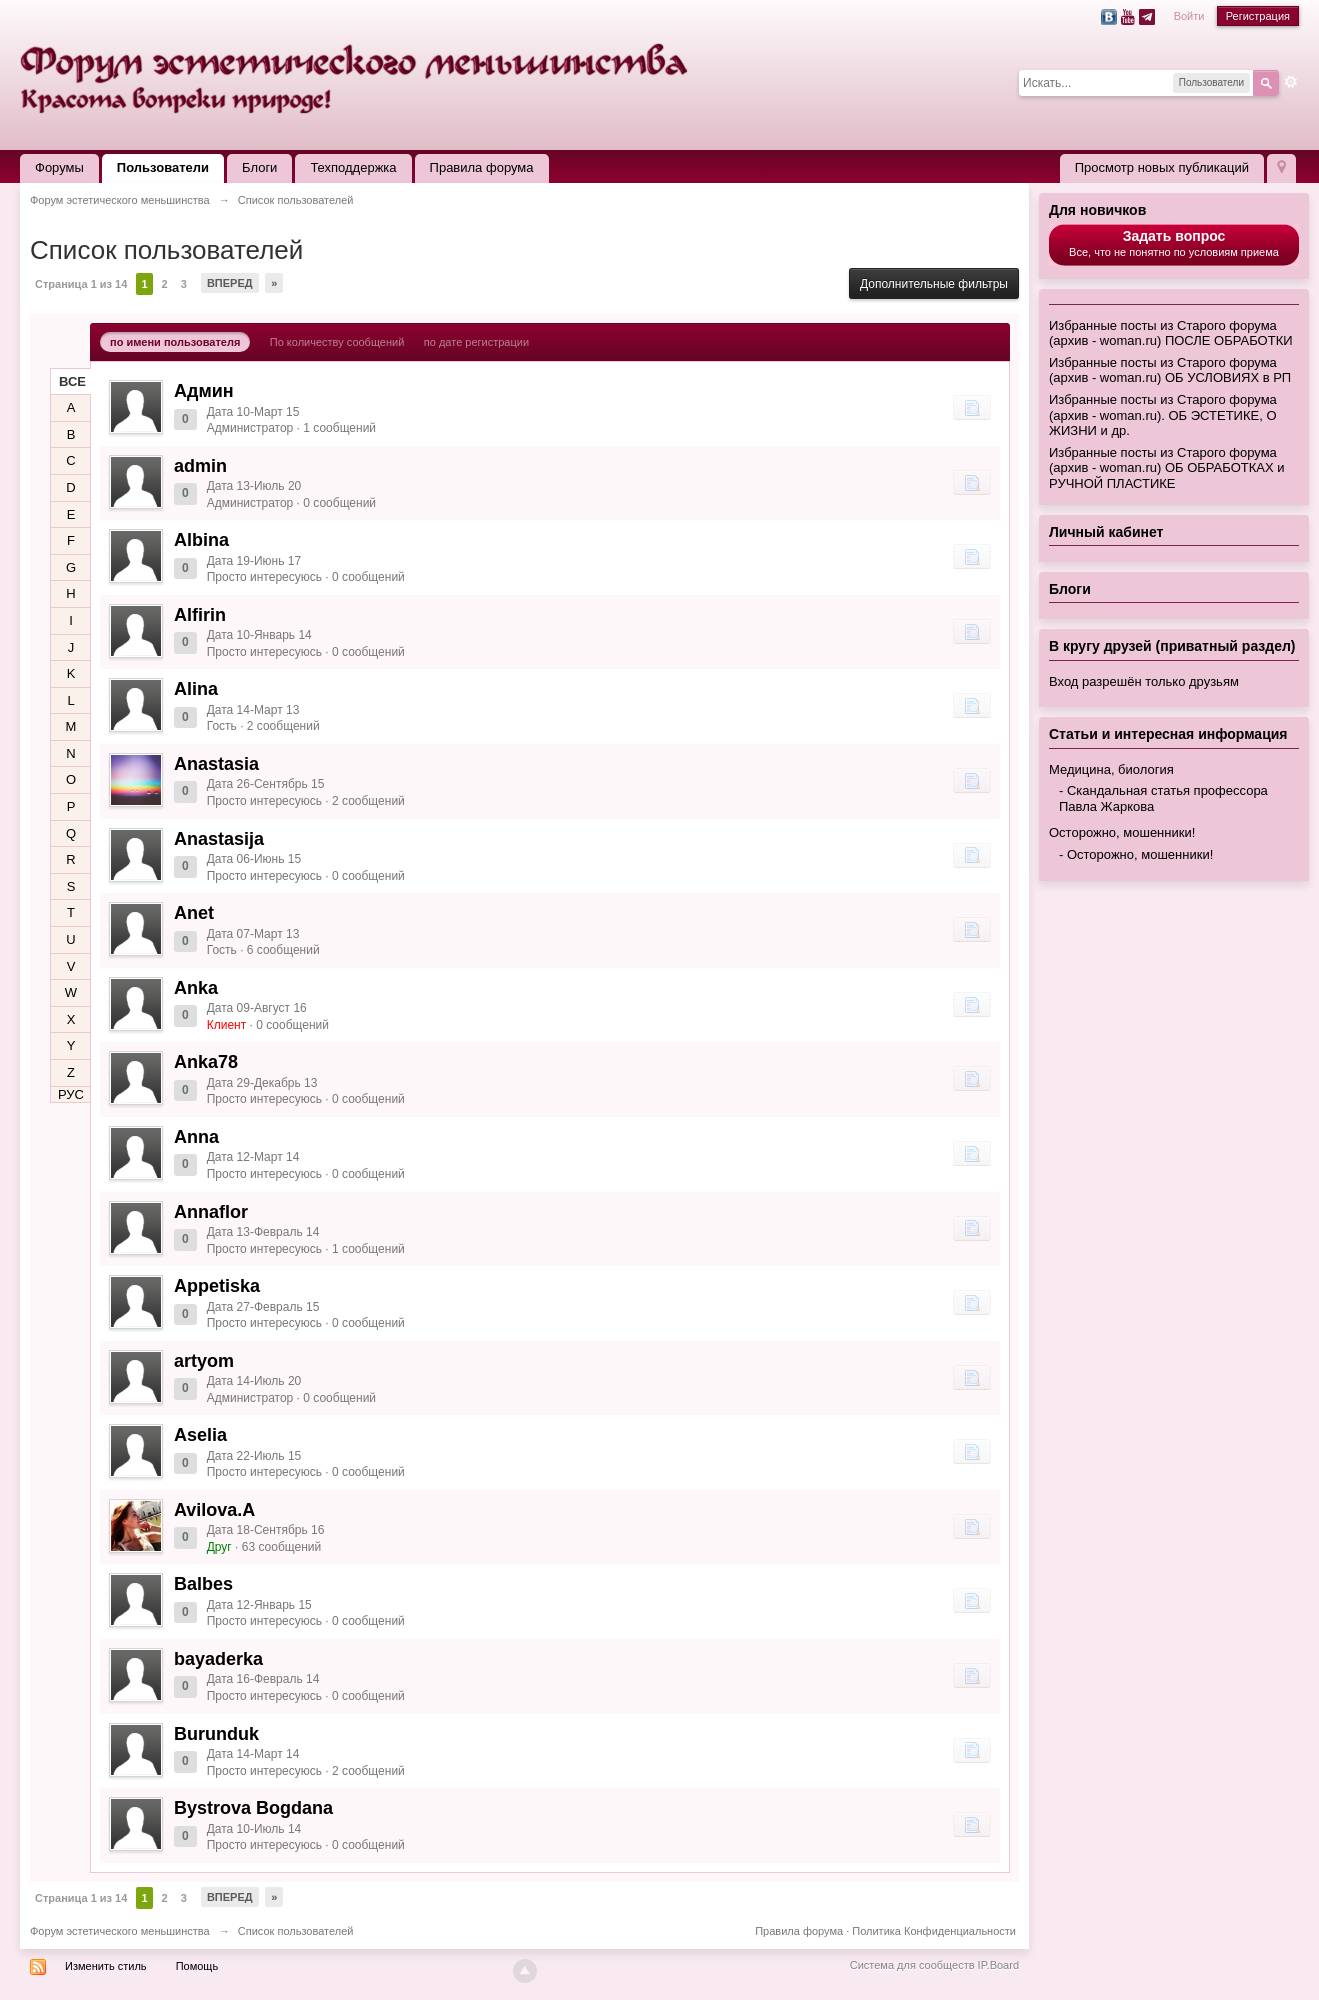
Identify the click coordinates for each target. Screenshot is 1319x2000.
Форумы (59, 167)
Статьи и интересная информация (1168, 734)
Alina (196, 689)
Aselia (200, 1435)
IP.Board (998, 1965)
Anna (196, 1137)
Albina (201, 540)
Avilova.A (214, 1510)
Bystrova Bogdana (253, 1808)
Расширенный (1291, 82)
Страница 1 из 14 (81, 284)
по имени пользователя (175, 342)
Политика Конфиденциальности (934, 1931)
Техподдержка (353, 167)
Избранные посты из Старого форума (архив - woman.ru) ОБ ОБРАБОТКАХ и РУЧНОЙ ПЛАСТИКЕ (1166, 468)
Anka (196, 988)
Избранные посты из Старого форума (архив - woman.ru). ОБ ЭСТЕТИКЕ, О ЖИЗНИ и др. (1163, 415)
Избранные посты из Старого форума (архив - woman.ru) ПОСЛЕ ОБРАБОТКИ (1171, 333)
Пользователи (163, 167)
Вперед (230, 283)
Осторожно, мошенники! (1122, 832)
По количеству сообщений (337, 342)
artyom (204, 1361)
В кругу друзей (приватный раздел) (1172, 646)
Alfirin (200, 615)
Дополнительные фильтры (934, 284)
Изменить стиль (106, 1966)
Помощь (197, 1966)
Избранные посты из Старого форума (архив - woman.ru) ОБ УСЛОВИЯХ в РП (1170, 370)
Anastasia (216, 764)
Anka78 (206, 1062)
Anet (194, 913)
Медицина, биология (1111, 769)
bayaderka (218, 1659)
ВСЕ (72, 381)
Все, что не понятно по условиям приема (1174, 243)
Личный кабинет (1106, 532)
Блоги (259, 167)
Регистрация (1258, 16)
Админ (204, 391)
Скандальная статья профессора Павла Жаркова (1163, 798)
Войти (1189, 16)
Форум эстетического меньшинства (120, 1931)
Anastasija (219, 839)
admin (200, 466)
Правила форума (482, 167)
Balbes (203, 1584)
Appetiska (217, 1286)
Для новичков (1097, 210)
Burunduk (216, 1734)
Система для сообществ (912, 1965)
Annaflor (211, 1212)
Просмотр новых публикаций (1162, 167)
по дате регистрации (476, 342)
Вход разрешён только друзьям (1144, 681)
